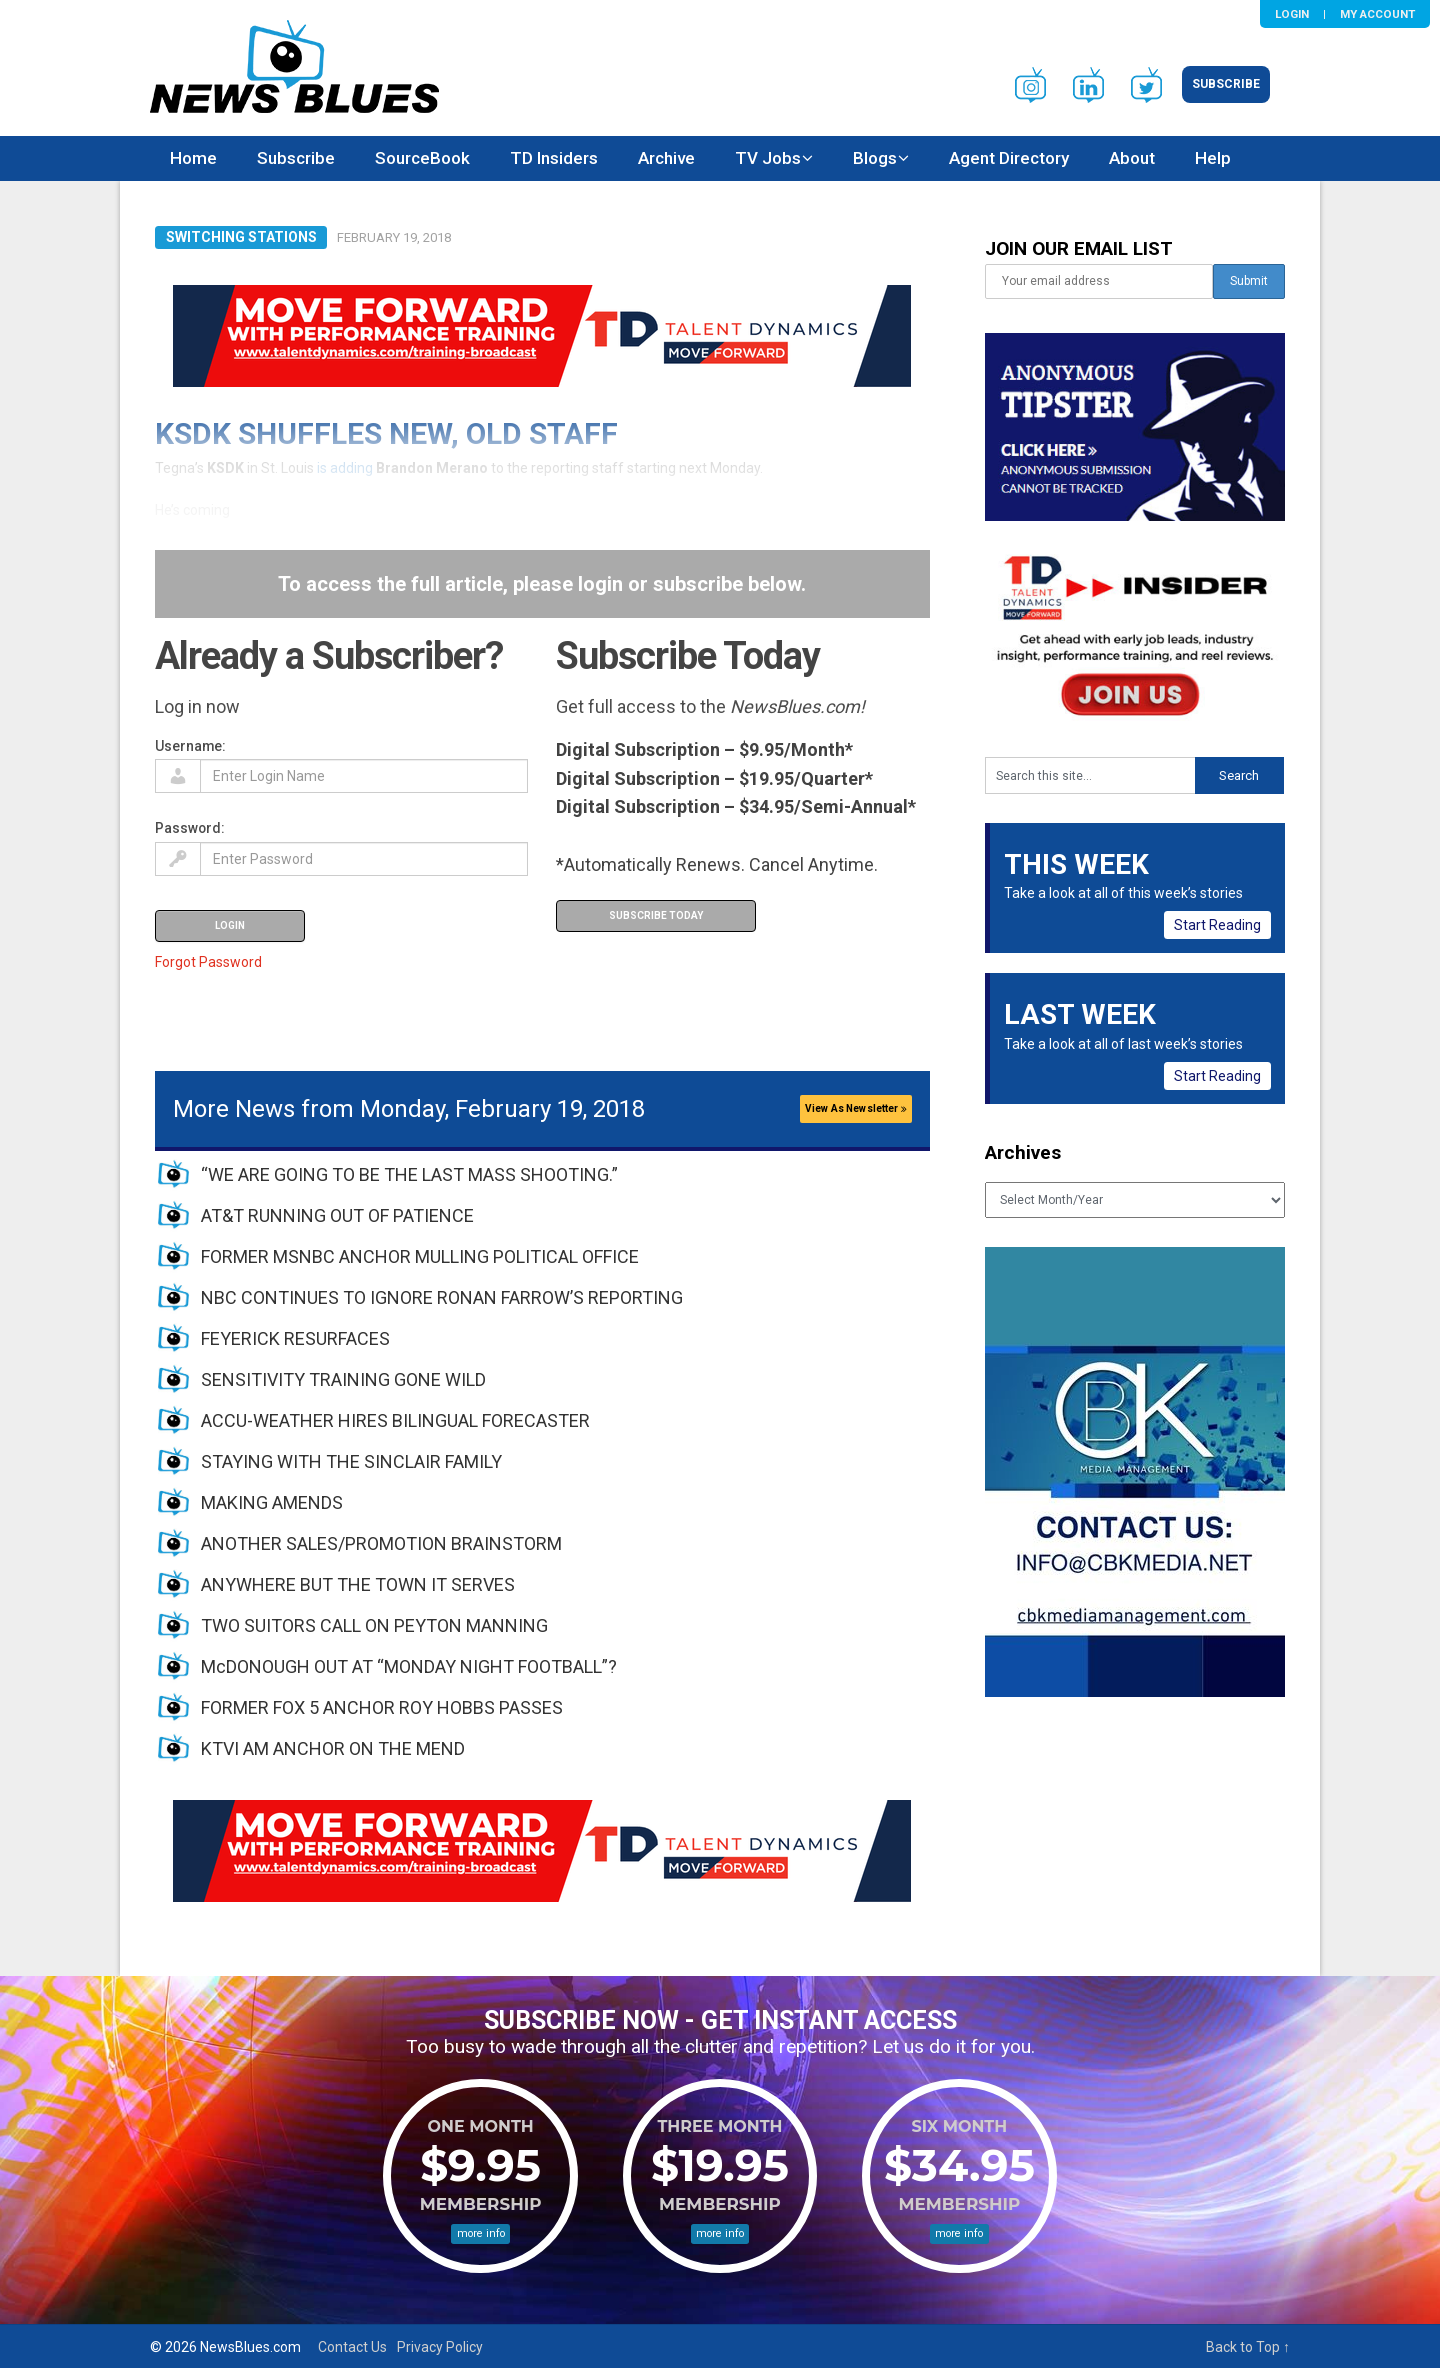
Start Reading (1217, 925)
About (1132, 158)
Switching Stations (241, 237)
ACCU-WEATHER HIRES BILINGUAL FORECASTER (395, 1420)
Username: (190, 746)
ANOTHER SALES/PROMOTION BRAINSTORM (381, 1543)
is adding (345, 468)
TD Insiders (554, 158)
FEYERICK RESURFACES (295, 1338)
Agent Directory (1009, 158)
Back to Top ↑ (1248, 2347)
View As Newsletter (856, 1108)
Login (1292, 14)
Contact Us (352, 2347)
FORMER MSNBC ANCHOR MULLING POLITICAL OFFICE (420, 1256)
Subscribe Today (656, 915)
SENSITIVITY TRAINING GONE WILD (343, 1379)
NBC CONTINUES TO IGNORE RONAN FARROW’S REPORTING (442, 1297)
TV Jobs (768, 158)
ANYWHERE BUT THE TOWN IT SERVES (358, 1584)
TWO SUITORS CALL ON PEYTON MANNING (374, 1625)
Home (193, 158)
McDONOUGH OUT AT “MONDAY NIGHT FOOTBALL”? (409, 1666)
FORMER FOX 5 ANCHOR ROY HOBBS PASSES (382, 1707)
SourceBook (422, 158)
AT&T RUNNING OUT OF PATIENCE (337, 1215)
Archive (666, 158)
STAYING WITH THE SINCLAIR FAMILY (351, 1461)
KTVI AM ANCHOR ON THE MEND (333, 1748)
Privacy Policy (440, 2347)
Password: (190, 828)
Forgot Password (208, 962)
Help (1213, 158)
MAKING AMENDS (272, 1502)
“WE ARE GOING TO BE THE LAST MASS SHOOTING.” (409, 1174)
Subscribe (1226, 84)
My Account (1377, 14)
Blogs (875, 158)
